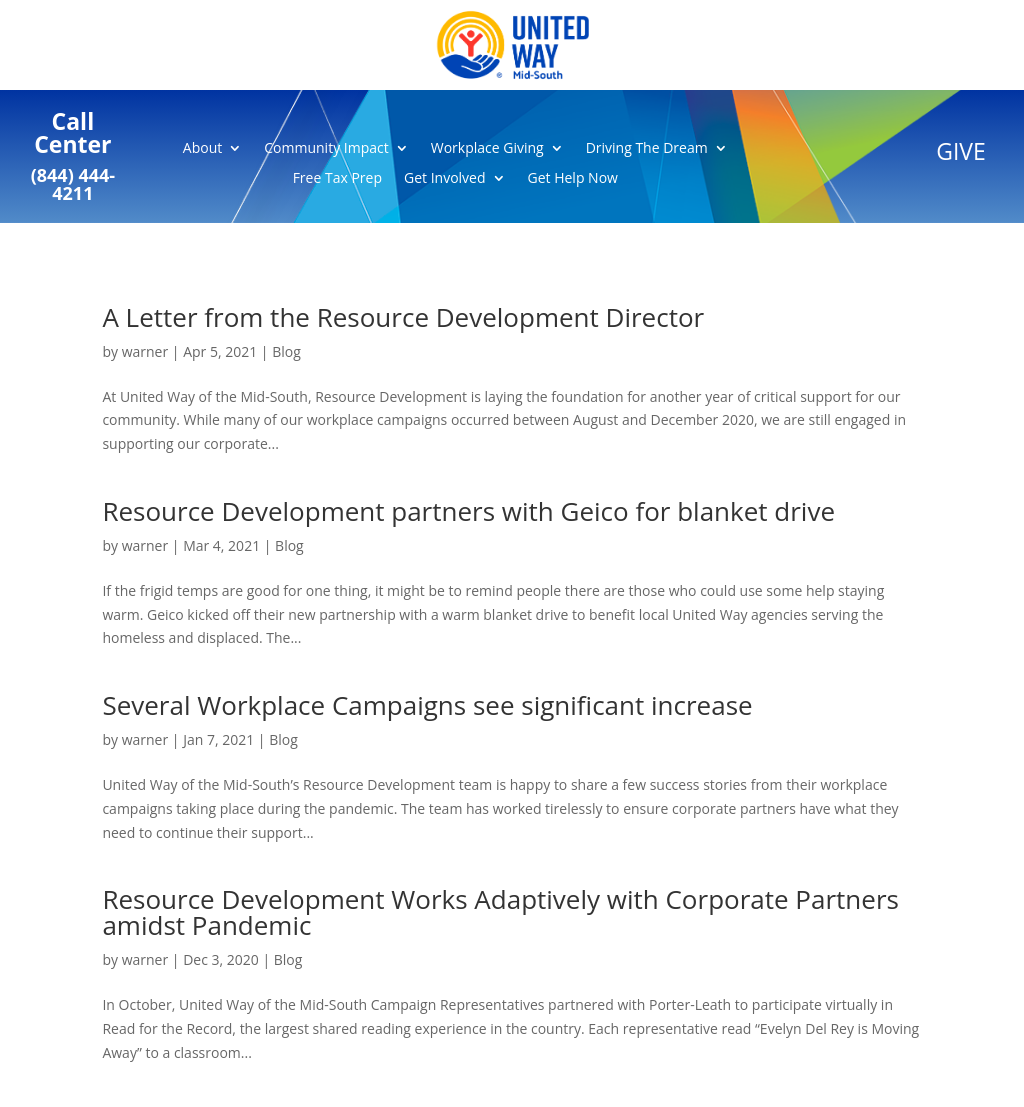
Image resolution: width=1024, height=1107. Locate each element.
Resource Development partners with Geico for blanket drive (468, 511)
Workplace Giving (487, 149)
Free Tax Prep (337, 179)
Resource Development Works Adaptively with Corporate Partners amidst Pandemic (500, 912)
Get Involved (445, 179)
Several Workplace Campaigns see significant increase (427, 705)
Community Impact (326, 149)
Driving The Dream (647, 149)
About (202, 149)
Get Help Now (573, 179)
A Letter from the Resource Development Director (403, 317)
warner (145, 351)
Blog (286, 351)
